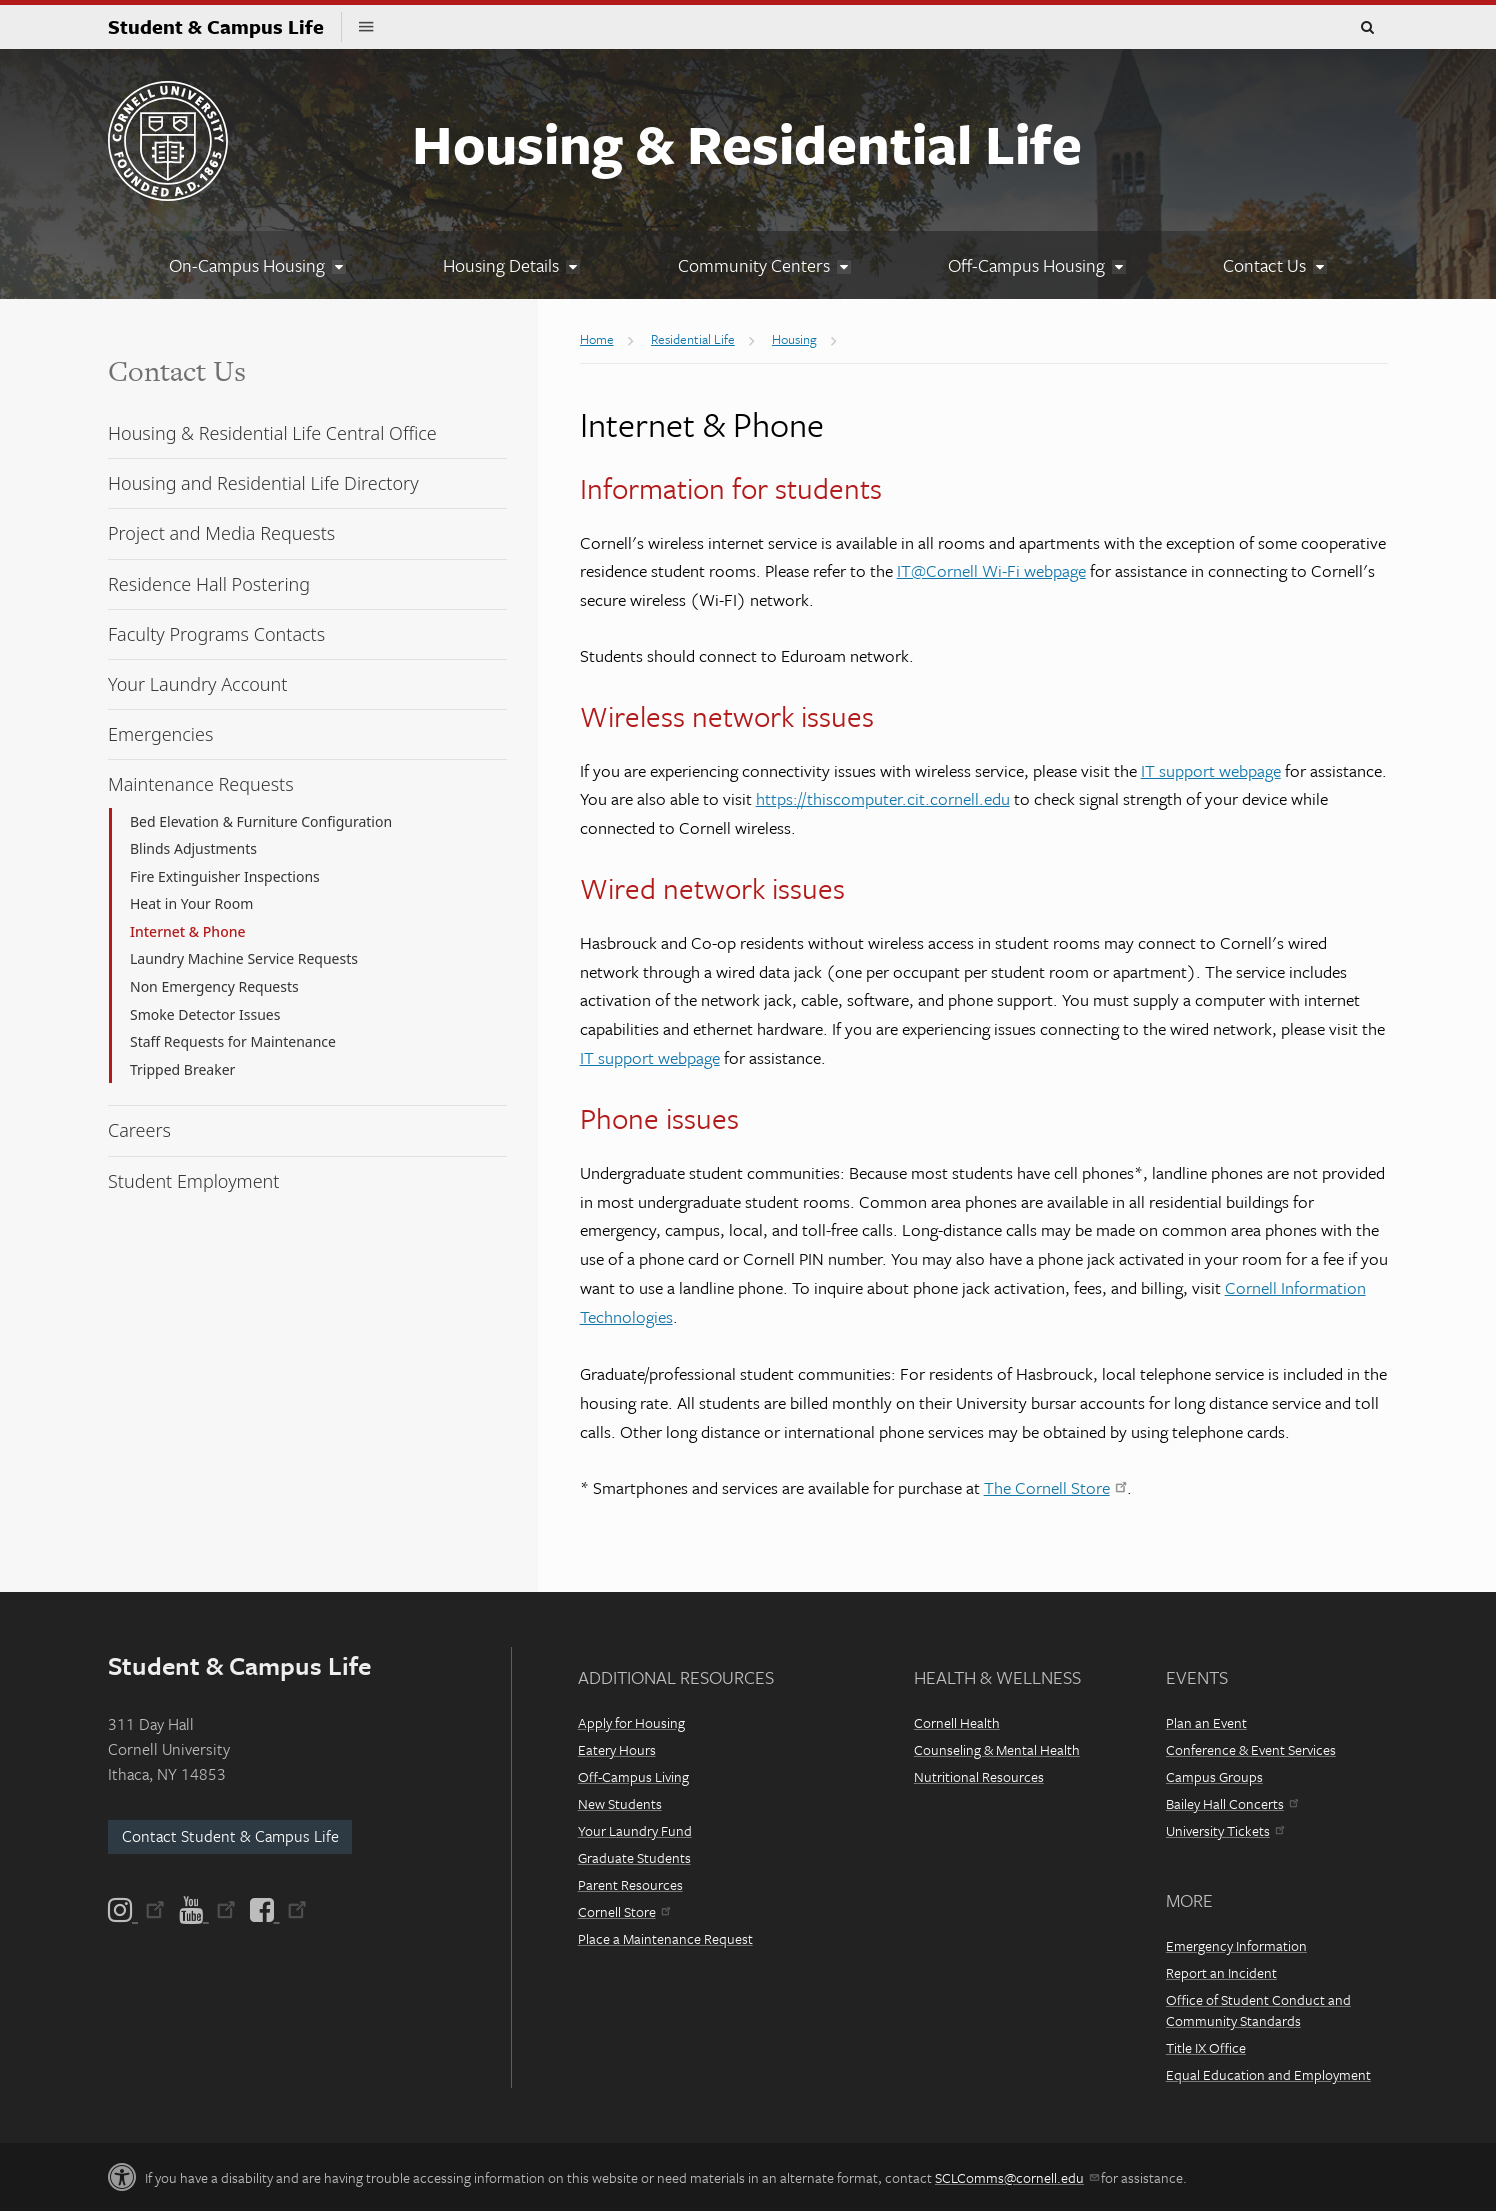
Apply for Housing (631, 1722)
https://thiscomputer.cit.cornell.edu (883, 798)
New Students (620, 1803)
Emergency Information (1236, 1945)
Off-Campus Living (633, 1776)
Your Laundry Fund (635, 1830)
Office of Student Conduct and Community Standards (1258, 2010)
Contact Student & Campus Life (230, 1836)
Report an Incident (1221, 1972)
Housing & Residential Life (747, 143)
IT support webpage (1211, 770)
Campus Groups (1214, 1776)
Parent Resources (630, 1884)
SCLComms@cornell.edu (1016, 2177)
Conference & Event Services (1251, 1749)
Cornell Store (624, 1911)
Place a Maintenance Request (665, 1938)
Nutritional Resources (979, 1776)
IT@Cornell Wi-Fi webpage (991, 570)
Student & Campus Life (225, 26)
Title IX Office (1206, 2047)
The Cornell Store (1055, 1487)
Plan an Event (1206, 1722)
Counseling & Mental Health (997, 1749)
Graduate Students (634, 1857)
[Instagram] (138, 1910)
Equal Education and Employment (1268, 2074)
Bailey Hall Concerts (1232, 1803)
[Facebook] (277, 1910)
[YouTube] (207, 1910)
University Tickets (1225, 1830)
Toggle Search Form (1367, 28)
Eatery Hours (617, 1749)
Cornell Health (957, 1722)
